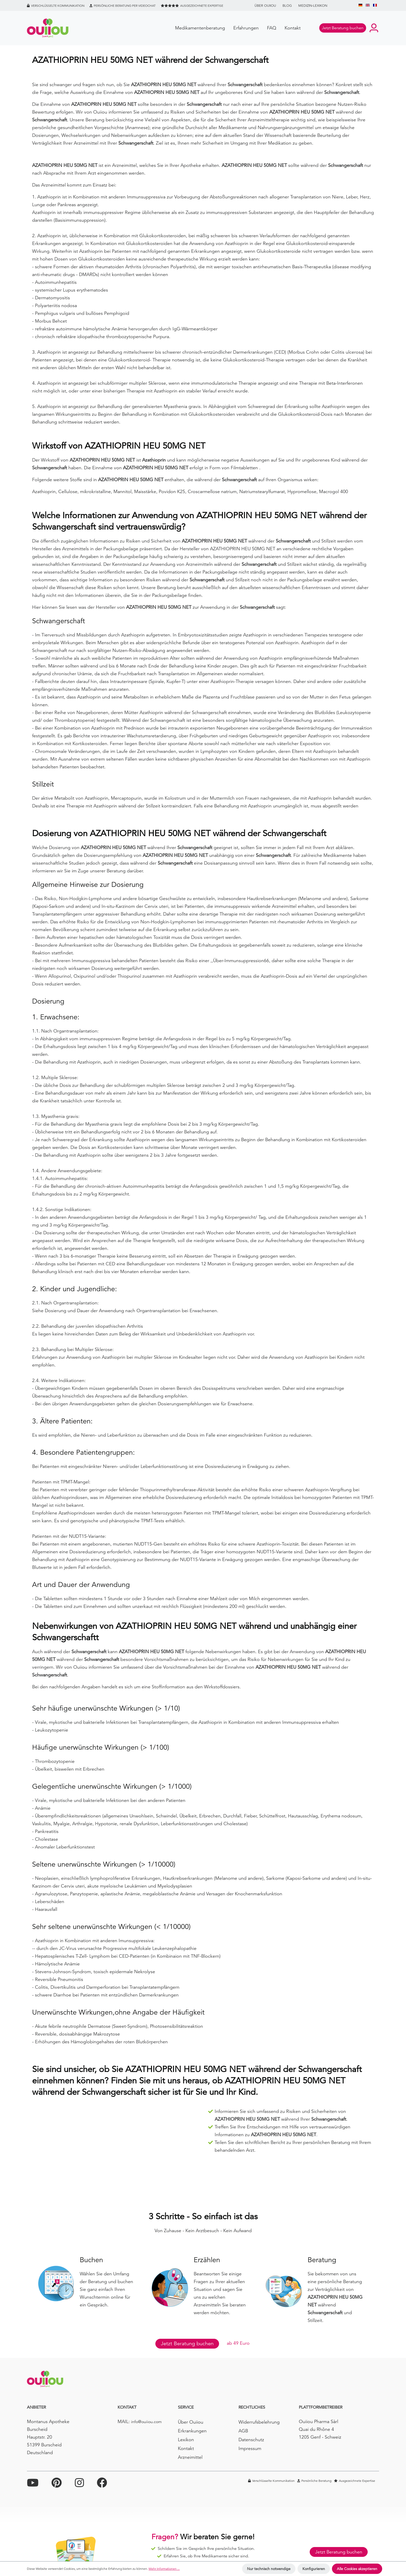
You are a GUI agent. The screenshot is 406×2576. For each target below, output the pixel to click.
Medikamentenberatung (200, 28)
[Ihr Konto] (374, 28)
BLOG (287, 5)
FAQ (271, 28)
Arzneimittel (190, 2457)
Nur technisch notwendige (269, 2568)
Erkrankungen (192, 2431)
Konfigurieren (313, 2568)
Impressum (249, 2448)
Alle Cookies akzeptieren (357, 2568)
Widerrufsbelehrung (259, 2422)
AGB (243, 2431)
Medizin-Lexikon (312, 5)
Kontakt (293, 28)
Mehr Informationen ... (164, 2569)
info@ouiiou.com (146, 2421)
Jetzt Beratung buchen (187, 2343)
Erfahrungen (246, 28)
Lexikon (186, 2440)
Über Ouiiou (265, 5)
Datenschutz (251, 2440)
